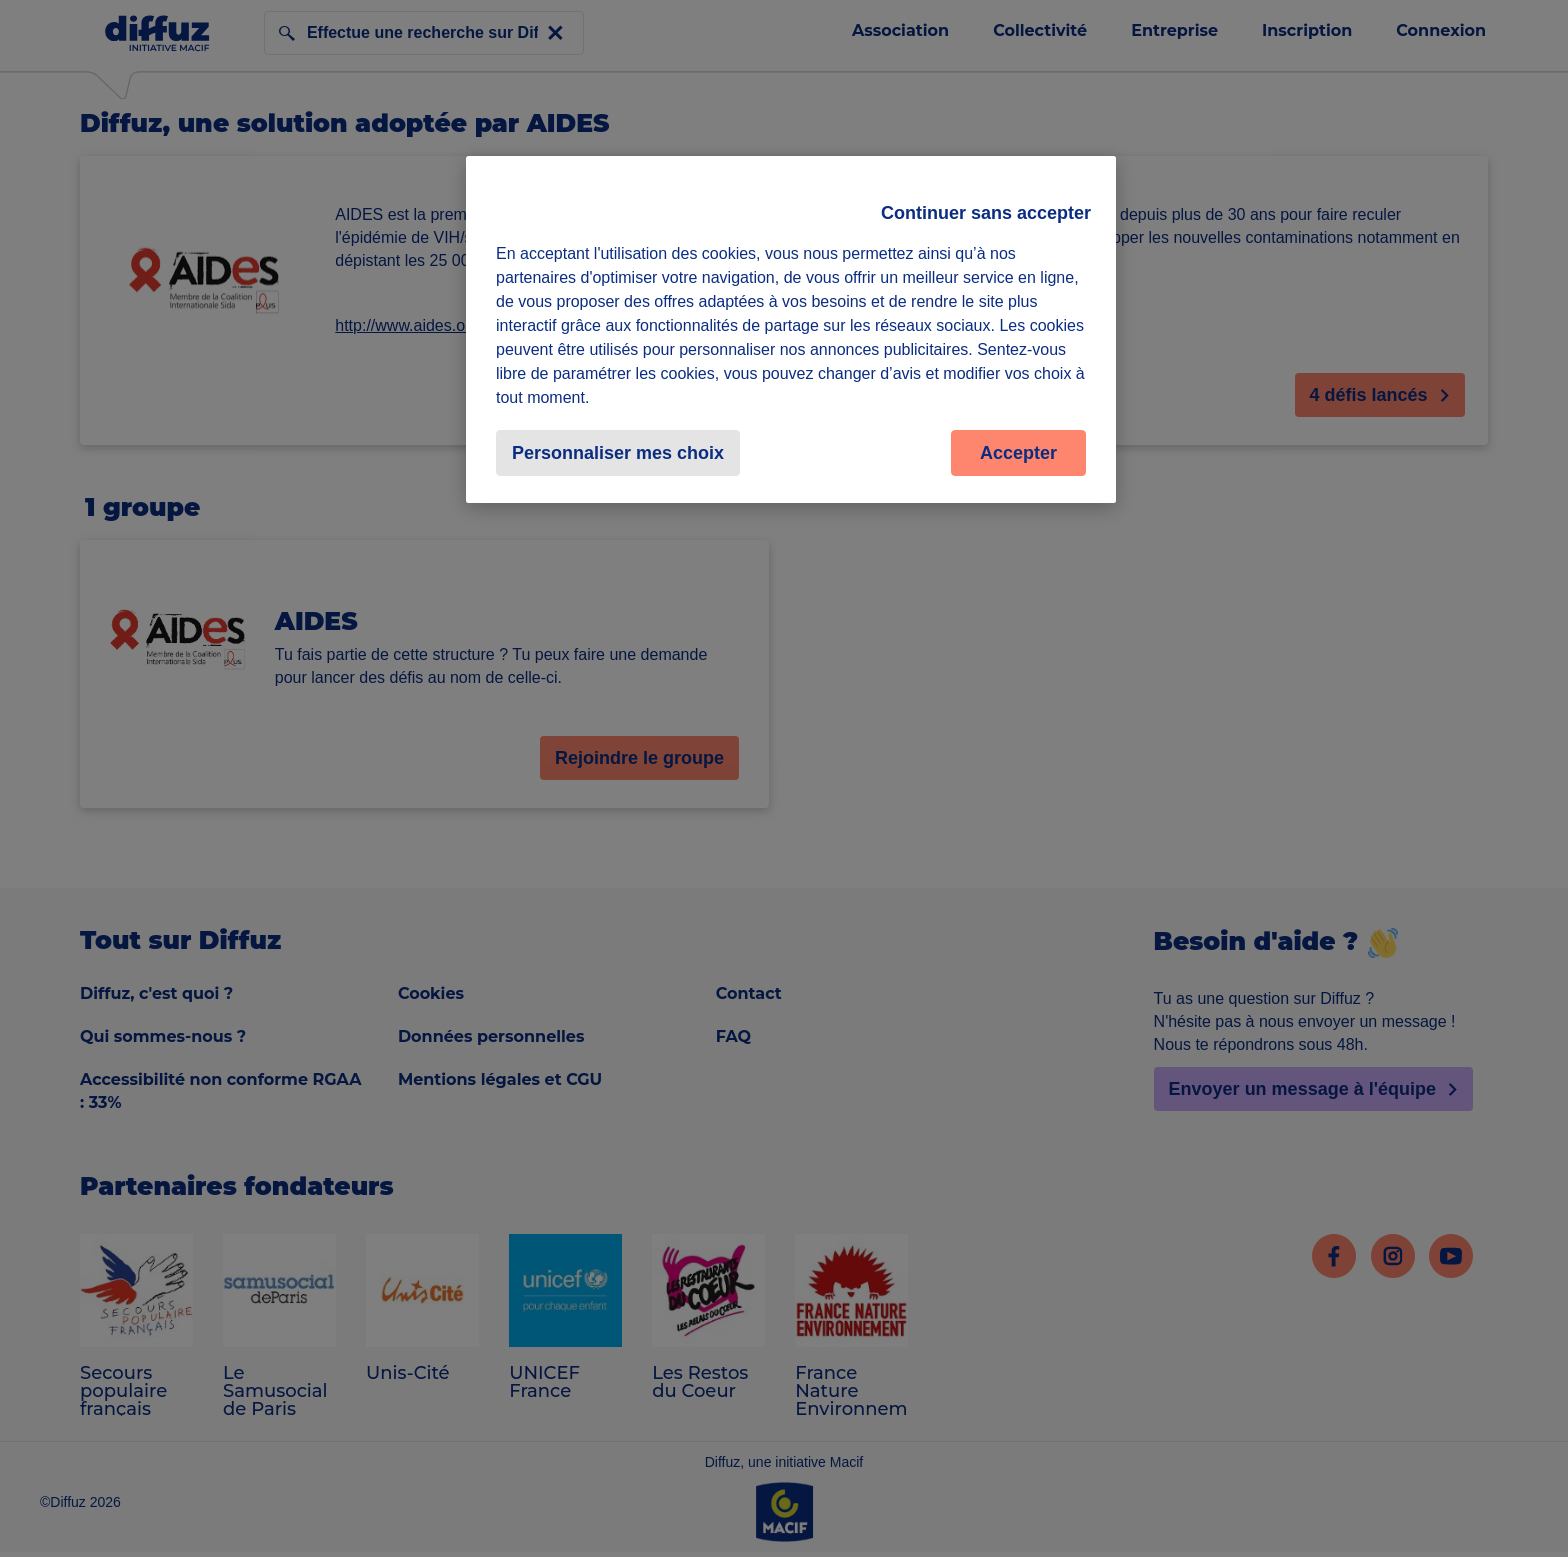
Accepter (1018, 453)
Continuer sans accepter (986, 213)
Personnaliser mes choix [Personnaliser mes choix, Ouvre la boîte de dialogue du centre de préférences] (618, 453)
